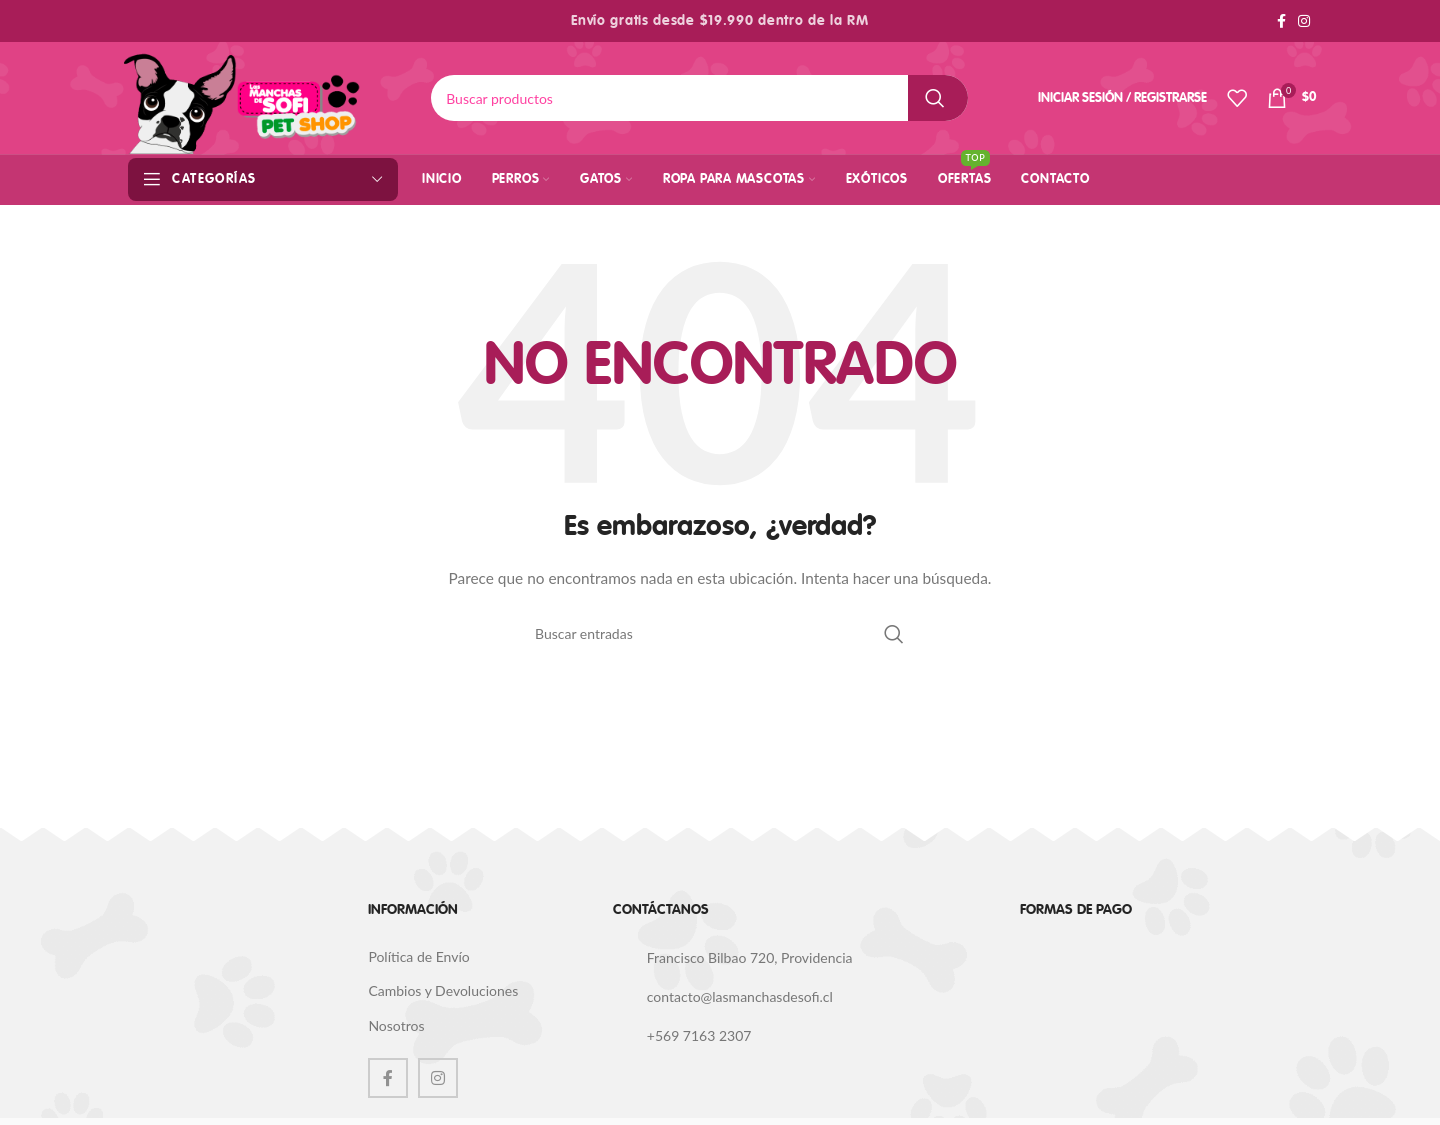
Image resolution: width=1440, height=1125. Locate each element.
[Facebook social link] (1281, 21)
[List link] (801, 959)
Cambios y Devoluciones (443, 990)
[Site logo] (242, 96)
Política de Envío (418, 956)
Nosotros (396, 1025)
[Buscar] (699, 98)
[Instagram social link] (1304, 21)
